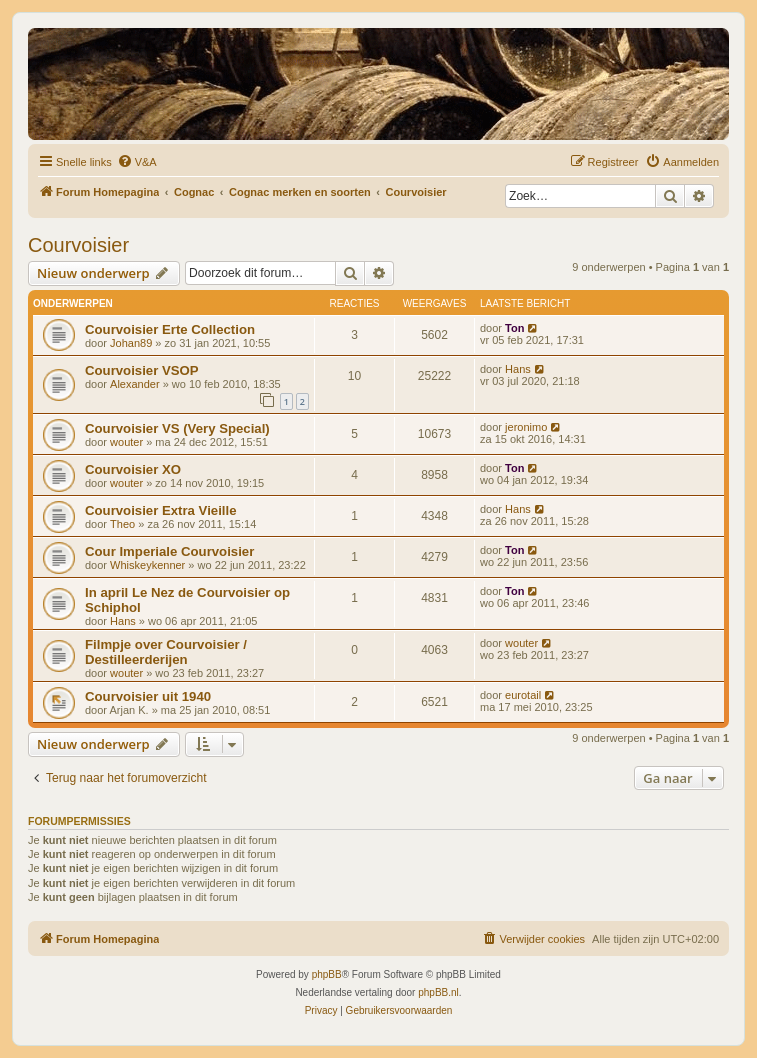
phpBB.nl (438, 992)
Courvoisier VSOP (142, 370)
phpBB (327, 974)
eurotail (523, 695)
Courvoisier (78, 245)
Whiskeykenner (147, 565)
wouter (126, 442)
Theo (122, 524)
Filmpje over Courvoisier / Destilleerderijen (166, 652)
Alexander (135, 384)
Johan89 (131, 343)
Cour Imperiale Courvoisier (169, 551)
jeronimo (526, 427)
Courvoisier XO (133, 469)
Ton (514, 328)
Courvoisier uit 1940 (148, 696)
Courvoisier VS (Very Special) (177, 428)
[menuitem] (137, 162)
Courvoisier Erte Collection (170, 329)
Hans (518, 369)
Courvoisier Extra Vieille (160, 510)
